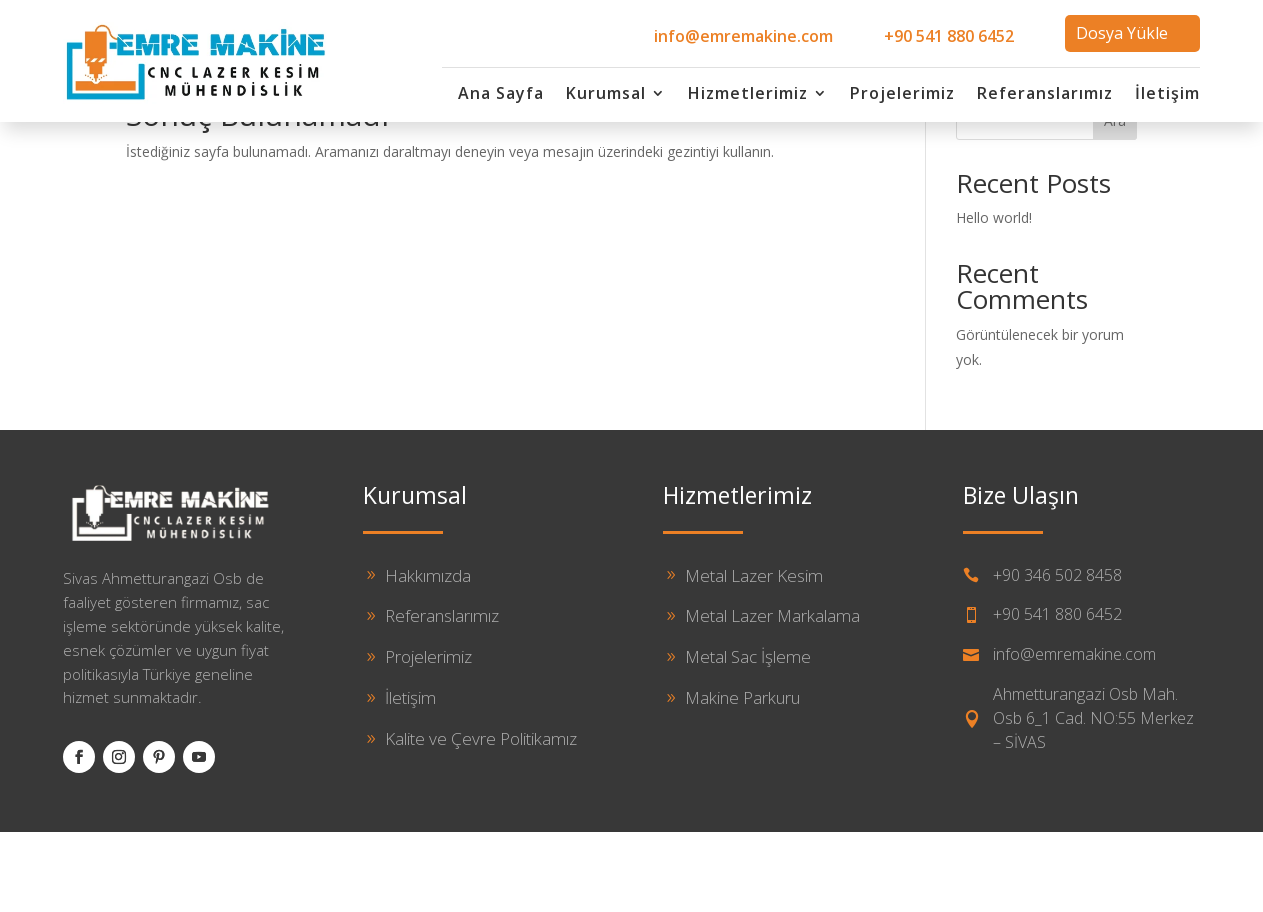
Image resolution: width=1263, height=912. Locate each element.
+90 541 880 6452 (949, 36)
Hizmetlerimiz (748, 95)
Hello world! (994, 297)
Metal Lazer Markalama (772, 695)
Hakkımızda (428, 654)
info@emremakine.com (743, 36)
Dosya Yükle (1122, 33)
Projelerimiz (902, 95)
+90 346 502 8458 (1057, 654)
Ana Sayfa (501, 95)
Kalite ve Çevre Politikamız (481, 818)
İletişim (1167, 95)
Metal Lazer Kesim (754, 654)
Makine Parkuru (742, 777)
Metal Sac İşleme (748, 736)
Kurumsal (606, 95)
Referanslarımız (1045, 95)
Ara (1115, 200)
